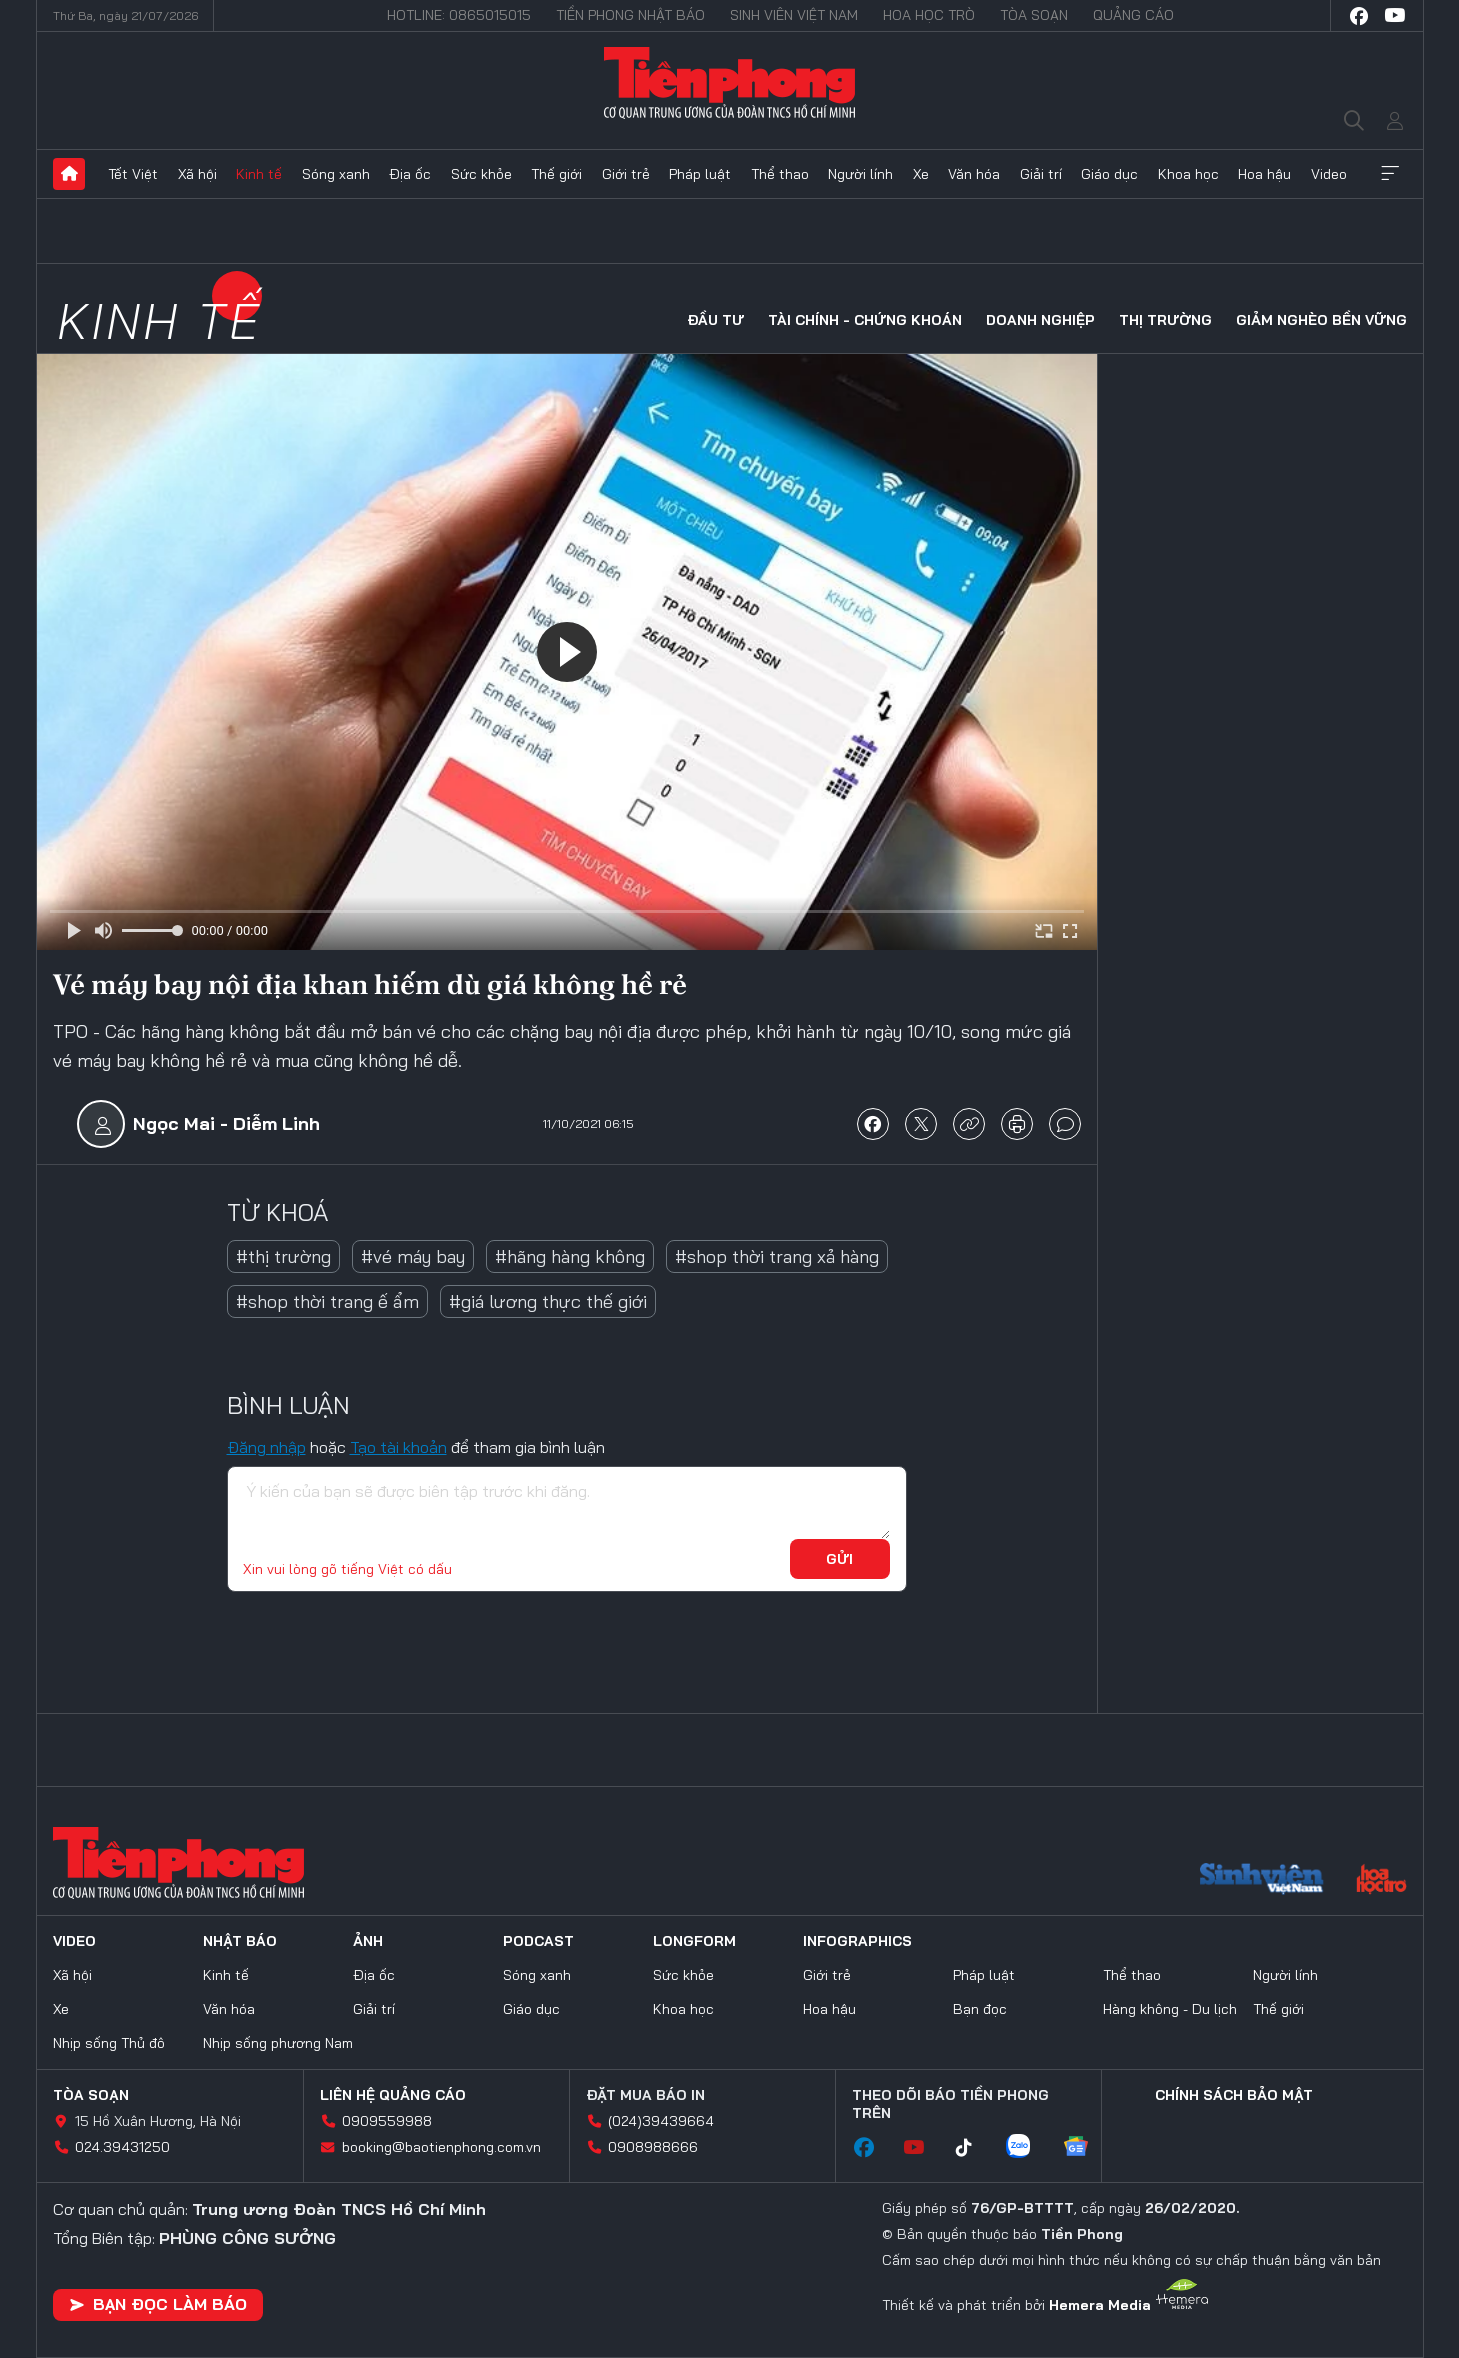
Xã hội (197, 174)
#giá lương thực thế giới (548, 1301)
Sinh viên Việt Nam (794, 15)
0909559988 (387, 2121)
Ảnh (368, 1941)
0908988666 (653, 2147)
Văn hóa (974, 174)
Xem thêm (1390, 174)
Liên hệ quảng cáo (393, 2095)
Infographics (857, 1941)
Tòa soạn (1034, 15)
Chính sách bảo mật (1234, 2095)
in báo (1017, 1124)
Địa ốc (410, 174)
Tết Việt (133, 174)
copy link (969, 1124)
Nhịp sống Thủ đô (109, 2043)
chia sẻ (873, 1124)
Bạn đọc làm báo (158, 2304)
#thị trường (283, 1256)
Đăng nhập (266, 1447)
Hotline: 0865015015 (459, 15)
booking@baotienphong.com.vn (441, 2147)
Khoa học (1188, 174)
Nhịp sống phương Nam (278, 2043)
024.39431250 (122, 2147)
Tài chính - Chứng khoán (865, 320)
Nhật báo (240, 1941)
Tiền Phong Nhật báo (630, 15)
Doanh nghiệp (1040, 320)
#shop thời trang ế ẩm (327, 1301)
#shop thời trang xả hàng (777, 1256)
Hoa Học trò (929, 15)
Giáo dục (1109, 174)
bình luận (1065, 1124)
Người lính (860, 174)
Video (1329, 174)
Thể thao (780, 174)
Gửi (839, 1559)
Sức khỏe (481, 174)
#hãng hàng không (570, 1256)
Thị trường (1165, 320)
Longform (694, 1941)
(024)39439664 (661, 2121)
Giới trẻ (626, 174)
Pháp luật (700, 174)
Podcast (538, 1941)
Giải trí (1041, 174)
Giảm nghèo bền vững (1321, 320)
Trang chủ (69, 174)
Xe (921, 174)
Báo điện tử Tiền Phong (730, 82)
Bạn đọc (980, 2009)
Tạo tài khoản (398, 1447)
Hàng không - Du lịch (1170, 2009)
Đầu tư (715, 320)
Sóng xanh (336, 174)
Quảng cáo (1133, 15)
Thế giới (556, 174)
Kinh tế (259, 174)
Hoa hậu (1264, 174)
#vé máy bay (413, 1256)
